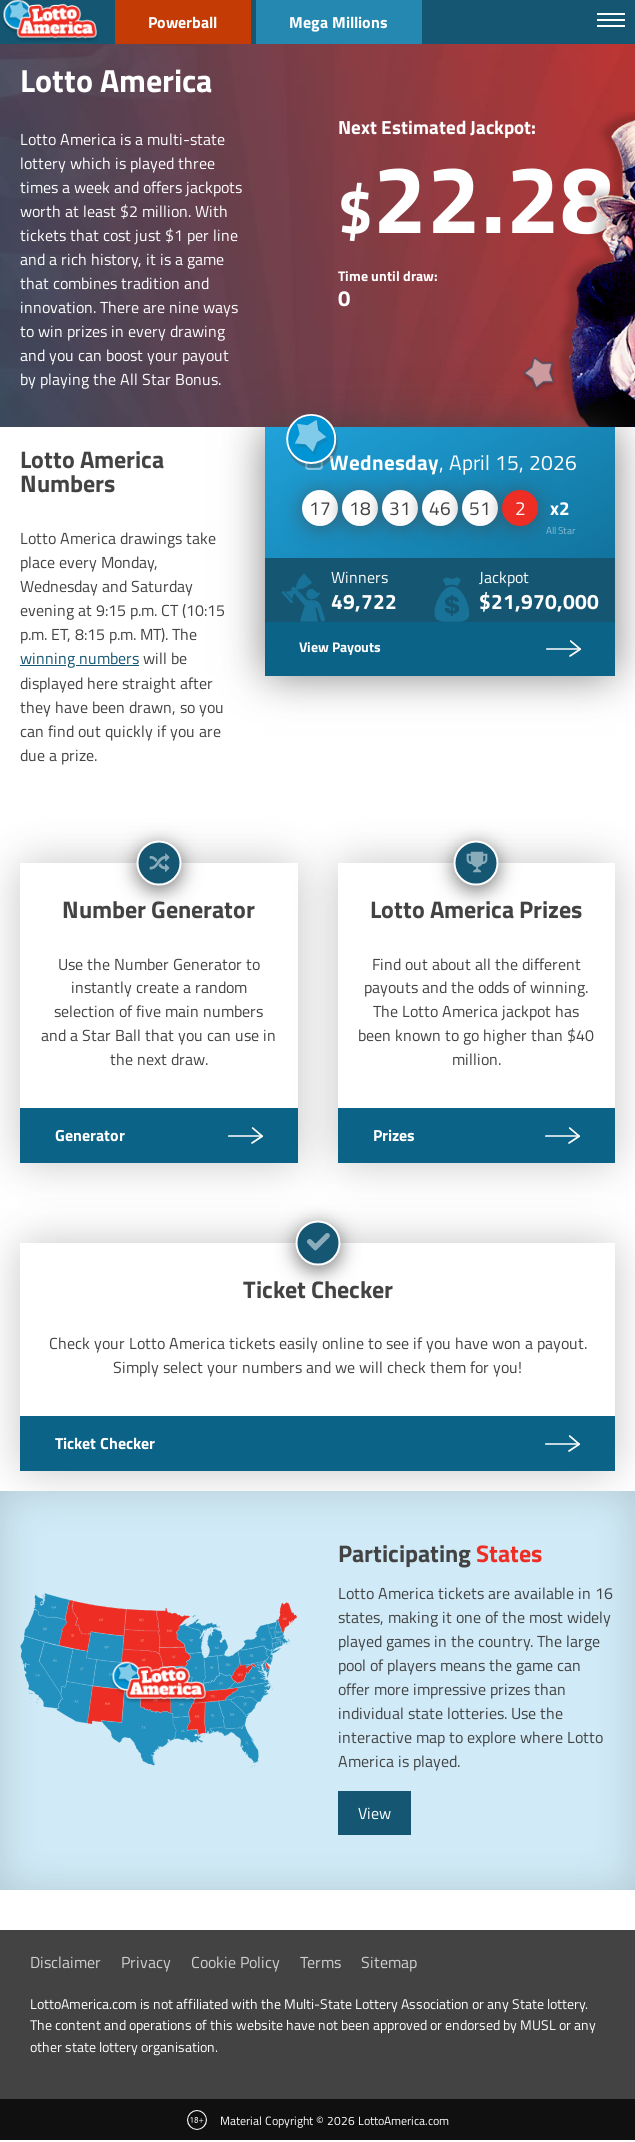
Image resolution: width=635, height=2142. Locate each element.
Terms (320, 1963)
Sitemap (389, 1963)
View (374, 1814)
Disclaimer (65, 1963)
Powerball (184, 22)
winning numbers (79, 658)
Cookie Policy (235, 1963)
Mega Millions (343, 22)
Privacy (146, 1963)
